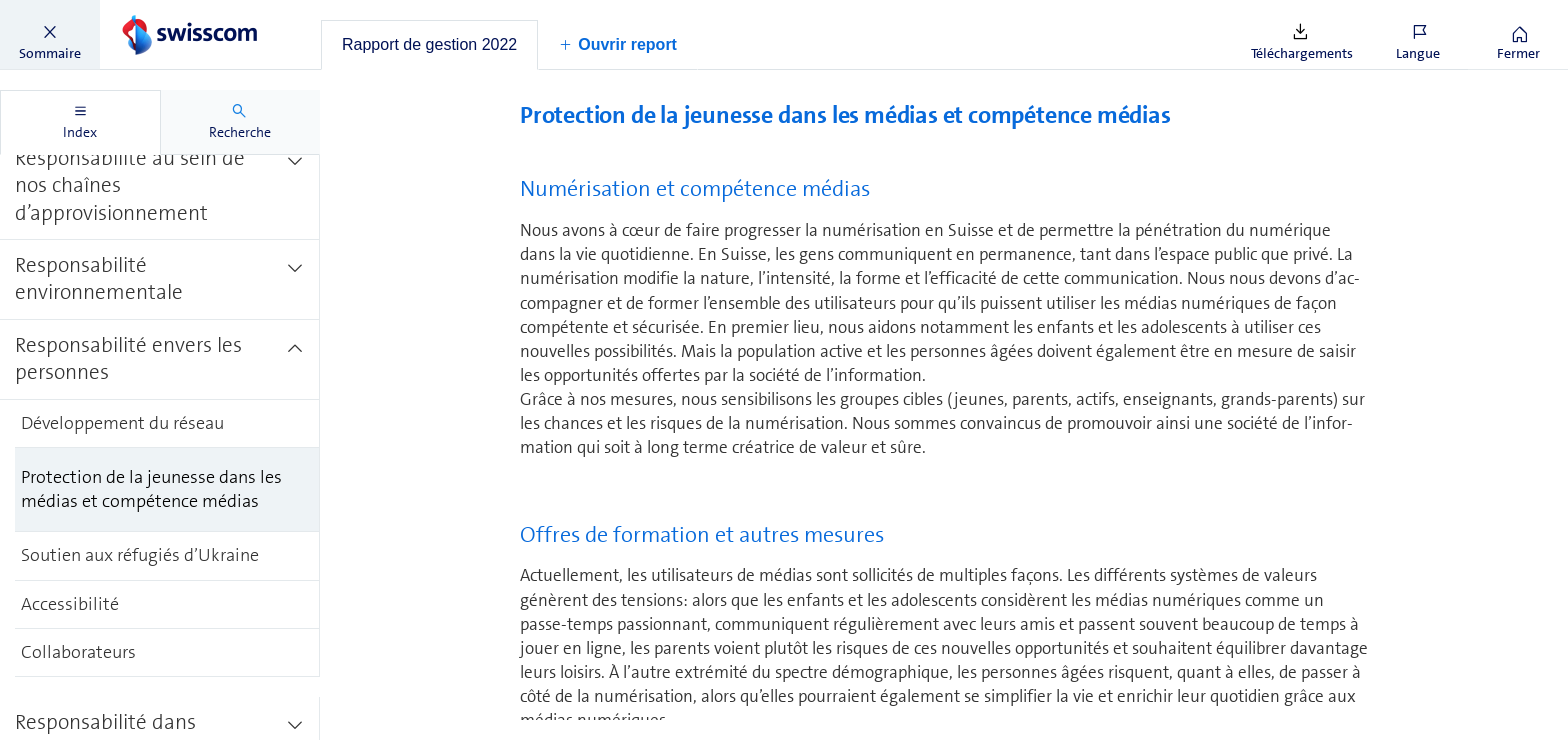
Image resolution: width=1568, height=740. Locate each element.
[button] (50, 35)
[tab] (429, 45)
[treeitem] (160, 186)
